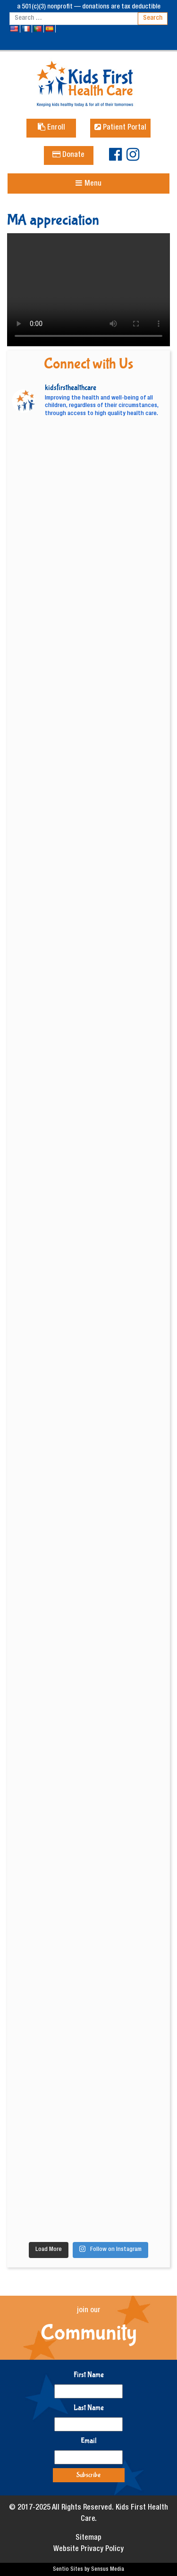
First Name (89, 2374)
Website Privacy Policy (88, 2549)
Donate (68, 155)
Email (89, 2440)
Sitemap (88, 2538)
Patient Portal (120, 128)
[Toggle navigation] (88, 183)
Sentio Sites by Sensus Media (88, 2569)
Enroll (51, 128)
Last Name (89, 2407)
